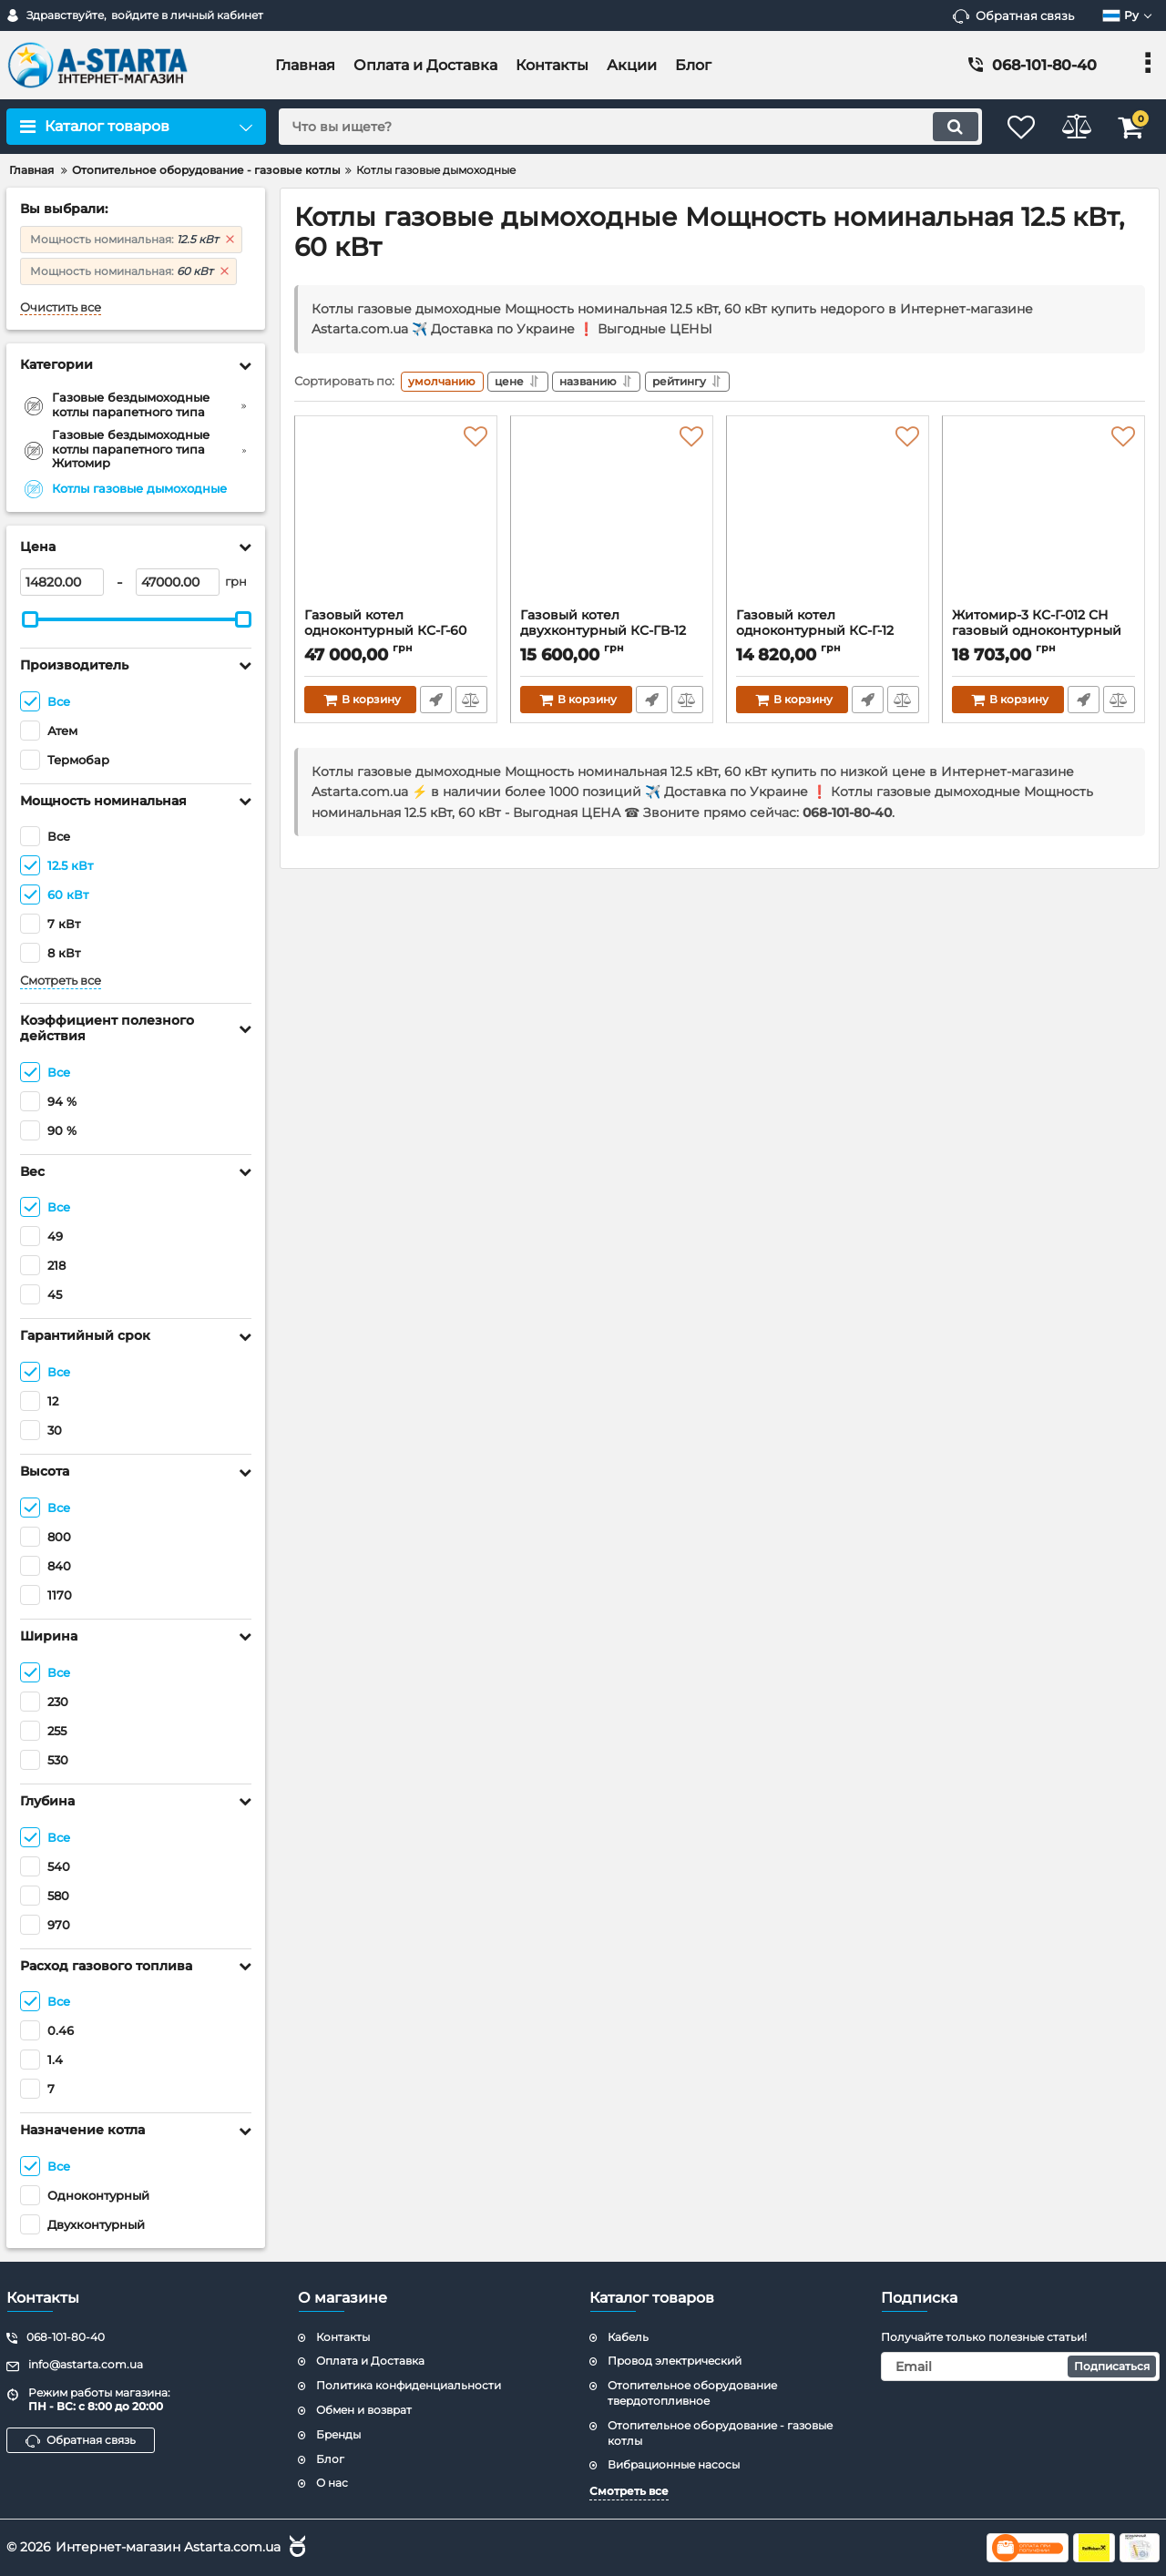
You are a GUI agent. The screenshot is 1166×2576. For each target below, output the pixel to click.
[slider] (30, 619)
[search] (617, 126)
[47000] (178, 582)
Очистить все (60, 307)
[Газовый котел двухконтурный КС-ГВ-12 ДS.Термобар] (611, 519)
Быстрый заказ (435, 702)
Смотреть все (60, 980)
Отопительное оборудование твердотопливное (692, 2392)
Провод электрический (675, 2360)
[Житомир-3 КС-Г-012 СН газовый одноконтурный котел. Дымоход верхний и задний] (1043, 519)
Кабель (628, 2337)
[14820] (62, 582)
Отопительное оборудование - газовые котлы (720, 2433)
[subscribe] (1020, 2366)
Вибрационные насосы (674, 2464)
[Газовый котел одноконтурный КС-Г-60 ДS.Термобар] (395, 519)
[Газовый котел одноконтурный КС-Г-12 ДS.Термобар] (827, 519)
